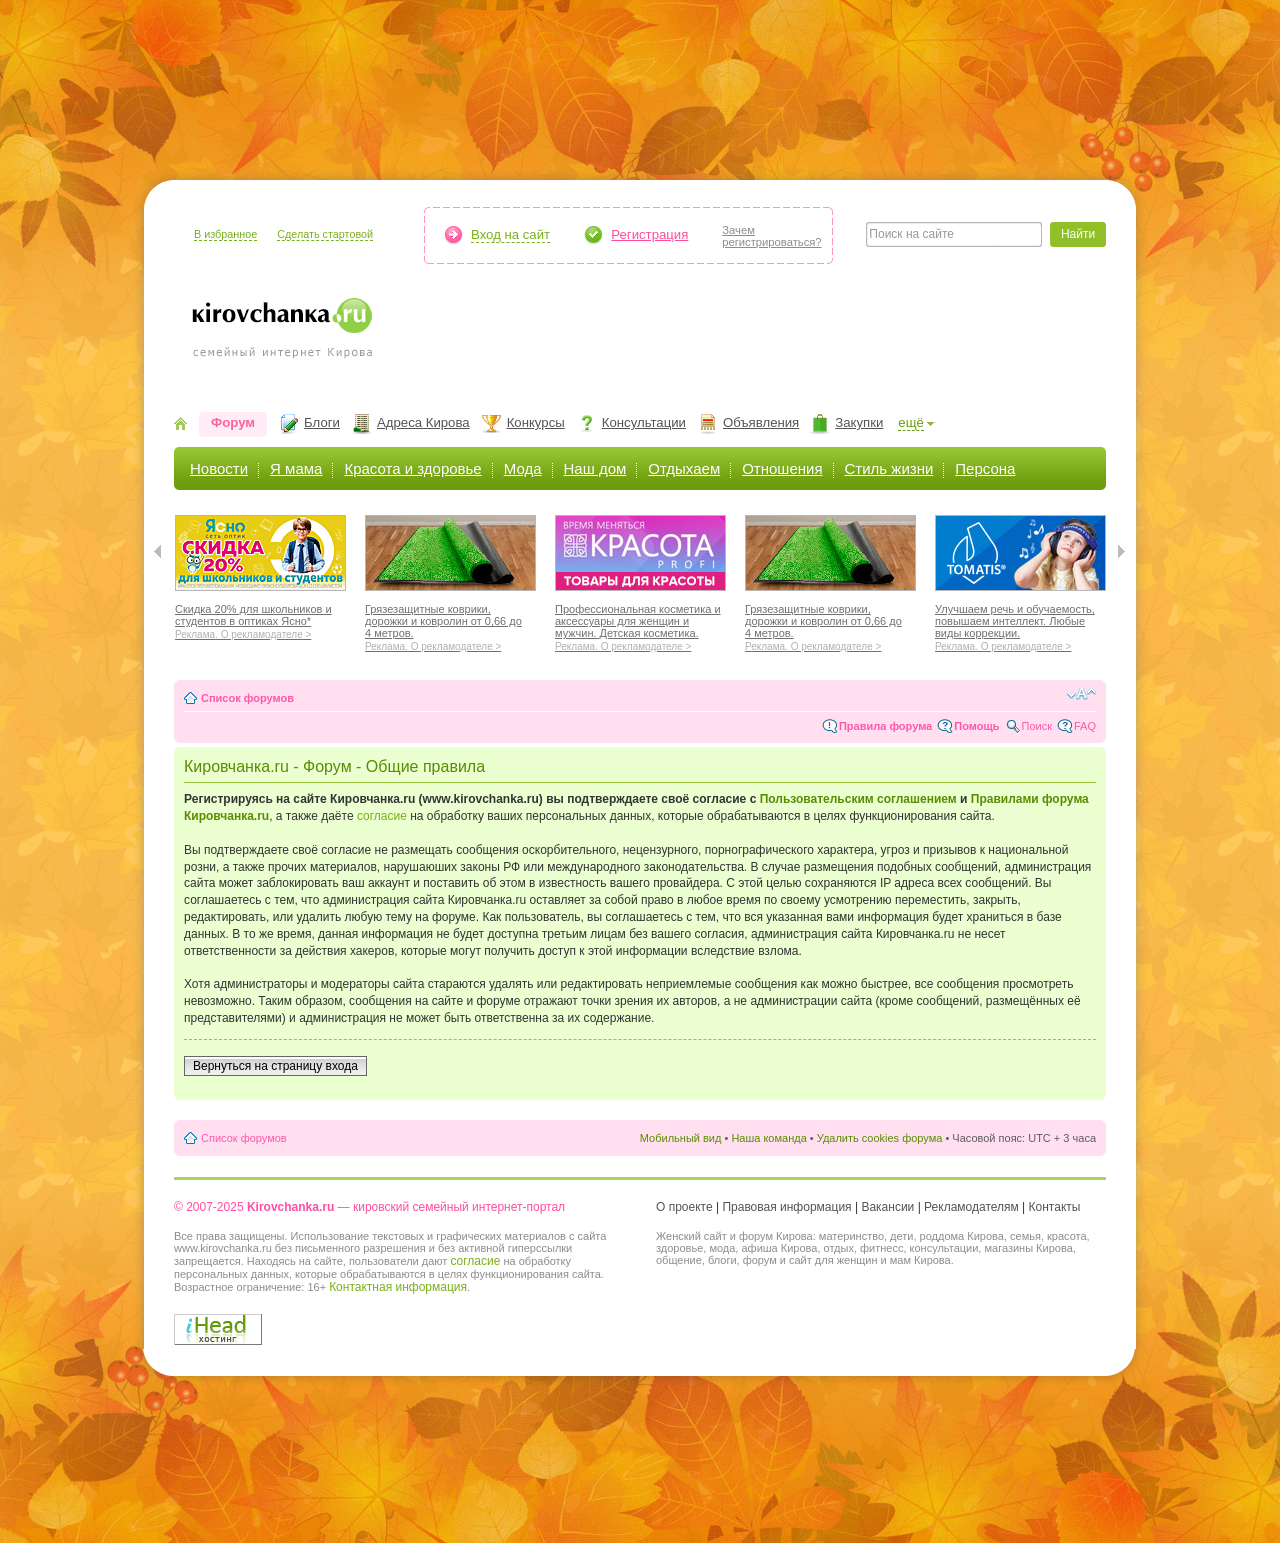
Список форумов (247, 698)
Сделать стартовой (325, 234)
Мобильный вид (681, 1138)
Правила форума (885, 726)
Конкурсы (536, 422)
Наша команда (768, 1138)
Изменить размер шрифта (1081, 694)
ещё (911, 422)
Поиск (1037, 726)
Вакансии (887, 1207)
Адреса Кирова (423, 422)
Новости (219, 468)
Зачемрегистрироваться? (771, 236)
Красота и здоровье (412, 468)
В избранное (225, 234)
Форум (233, 422)
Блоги (322, 422)
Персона (985, 468)
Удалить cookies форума (880, 1138)
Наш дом (595, 468)
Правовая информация (786, 1207)
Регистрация (649, 234)
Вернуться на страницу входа (275, 1066)
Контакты (1055, 1207)
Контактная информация (398, 1287)
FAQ (1085, 726)
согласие (382, 816)
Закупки (859, 422)
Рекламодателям (971, 1207)
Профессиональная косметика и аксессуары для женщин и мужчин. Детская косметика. (640, 625)
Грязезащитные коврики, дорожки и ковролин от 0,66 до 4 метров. (450, 625)
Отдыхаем (684, 468)
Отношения (782, 468)
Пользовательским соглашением (858, 799)
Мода (523, 468)
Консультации (644, 422)
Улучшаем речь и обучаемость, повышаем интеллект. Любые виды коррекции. (1020, 625)
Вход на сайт (510, 234)
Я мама (296, 468)
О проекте (684, 1207)
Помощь (976, 726)
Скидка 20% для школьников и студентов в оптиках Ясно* (260, 619)
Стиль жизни (889, 468)
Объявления (761, 422)
